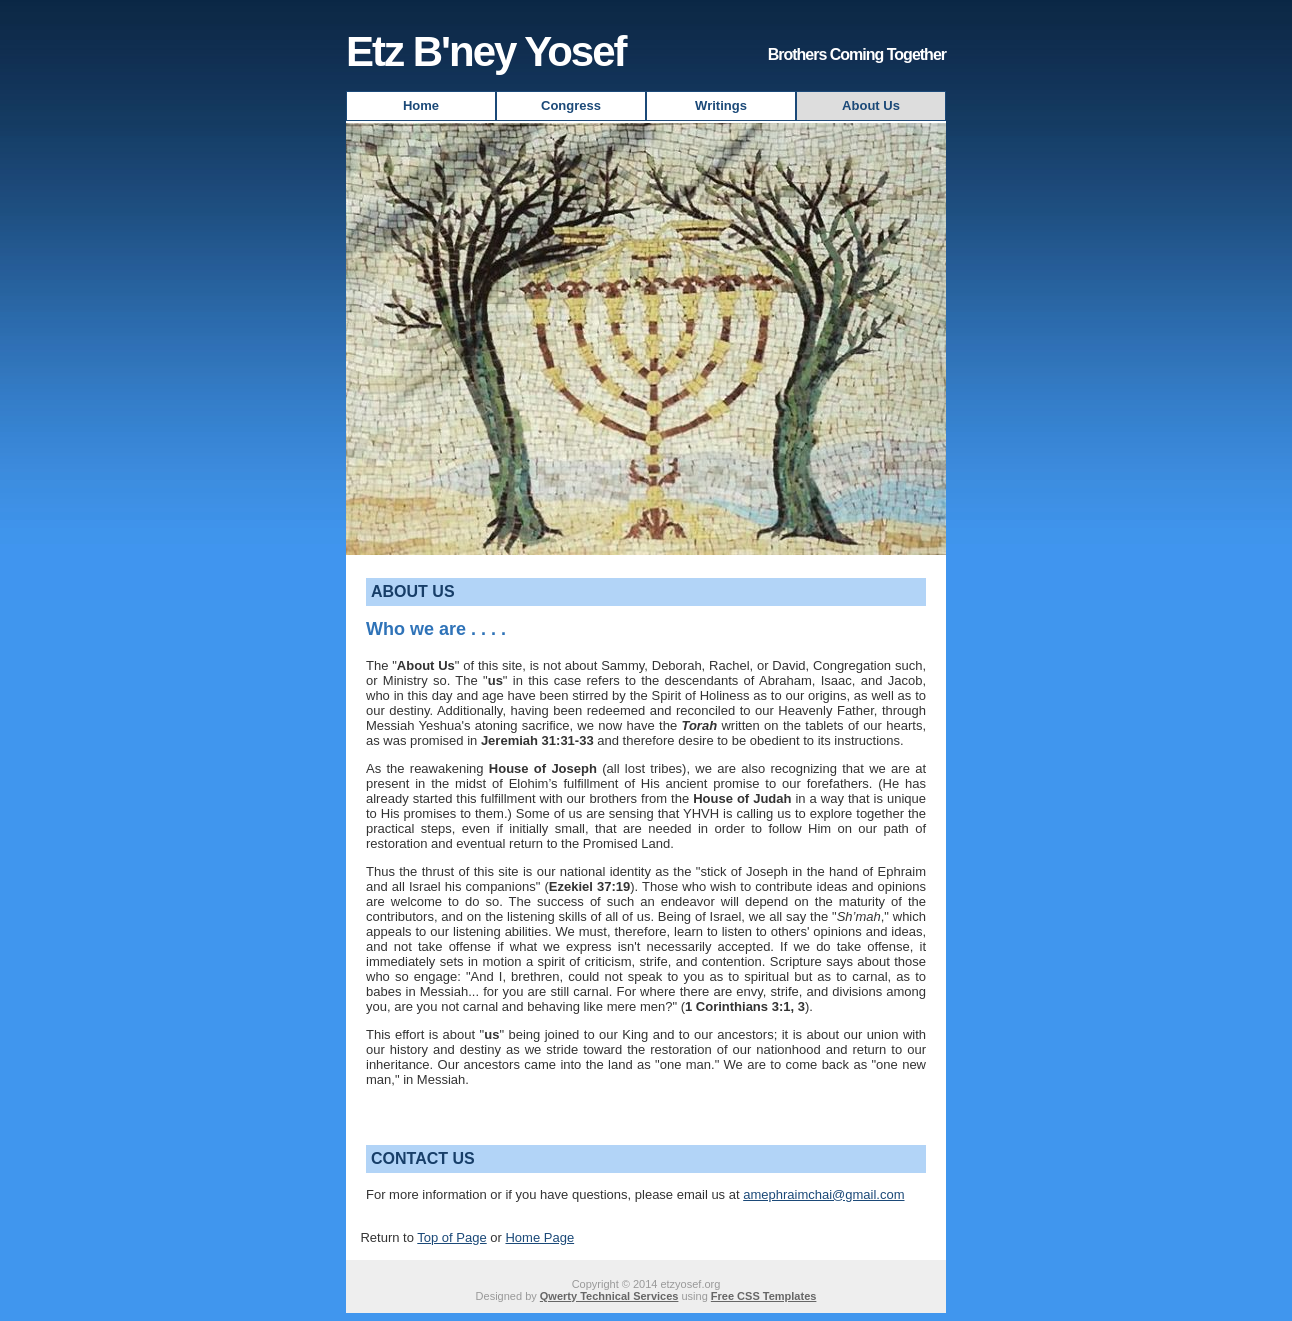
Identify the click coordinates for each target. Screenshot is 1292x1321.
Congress (571, 105)
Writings (721, 105)
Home (421, 105)
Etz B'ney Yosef (486, 51)
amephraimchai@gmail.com (823, 1194)
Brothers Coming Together (857, 54)
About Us (871, 105)
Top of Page (451, 1237)
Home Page (539, 1237)
